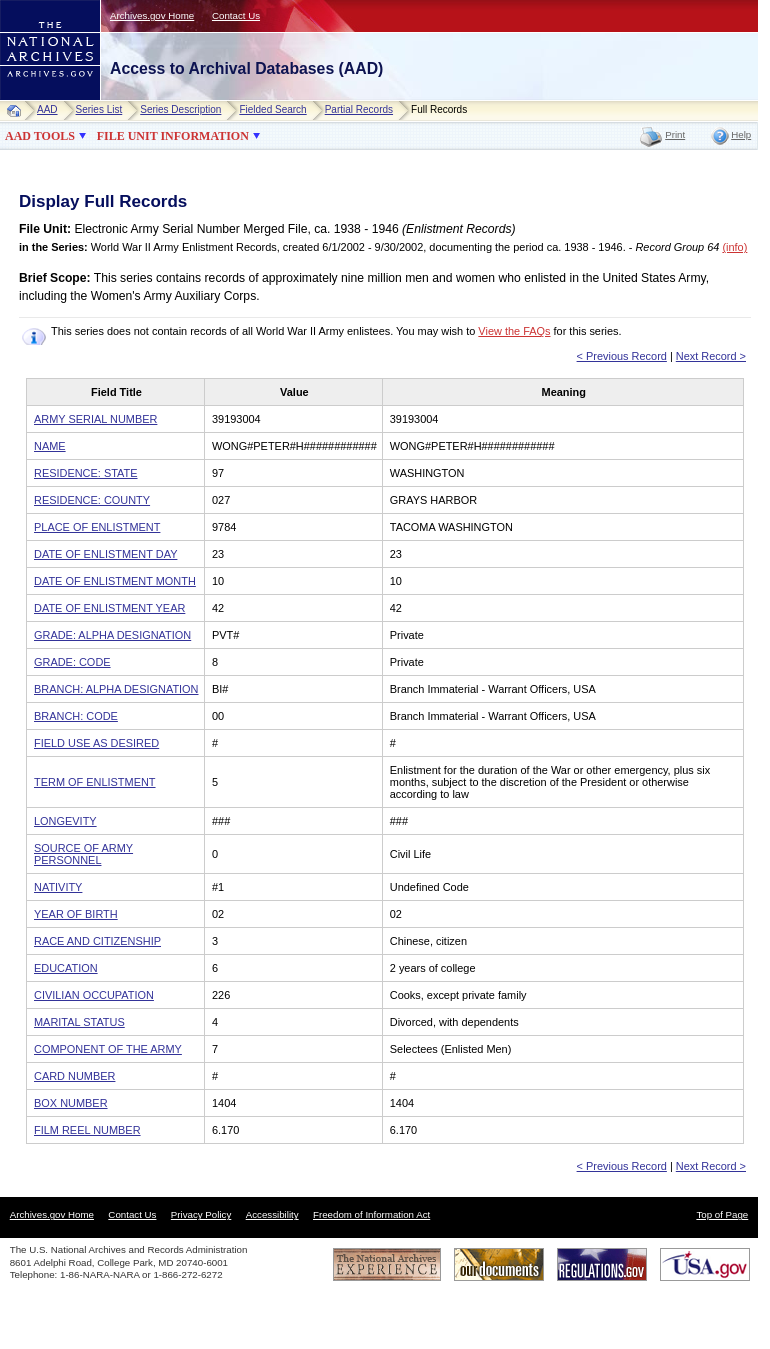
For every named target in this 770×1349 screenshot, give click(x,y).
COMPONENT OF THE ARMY (108, 1049)
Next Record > (711, 356)
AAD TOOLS (40, 136)
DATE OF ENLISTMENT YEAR (109, 608)
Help (741, 134)
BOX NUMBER (71, 1103)
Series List (99, 109)
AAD (47, 109)
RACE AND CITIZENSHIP (97, 941)
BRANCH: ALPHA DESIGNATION (116, 689)
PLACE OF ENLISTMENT (97, 527)
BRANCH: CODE (76, 716)
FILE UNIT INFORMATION (173, 136)
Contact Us (236, 15)
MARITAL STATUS (79, 1022)
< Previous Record (622, 356)
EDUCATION (66, 968)
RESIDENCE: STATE (86, 473)
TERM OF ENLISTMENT (95, 782)
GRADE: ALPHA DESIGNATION (112, 635)
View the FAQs (514, 331)
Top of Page (722, 1214)
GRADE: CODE (72, 662)
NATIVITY (58, 887)
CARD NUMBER (74, 1076)
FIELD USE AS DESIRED (96, 743)
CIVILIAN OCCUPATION (94, 995)
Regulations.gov (602, 1264)
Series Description (180, 109)
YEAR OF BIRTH (76, 914)
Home (18, 110)
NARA (30, 100)
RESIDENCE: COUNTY (92, 500)
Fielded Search (272, 109)
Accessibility (272, 1214)
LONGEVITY (65, 821)
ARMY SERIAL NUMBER (95, 419)
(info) (734, 247)
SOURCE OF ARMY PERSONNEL (83, 854)
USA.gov (705, 1264)
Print (675, 134)
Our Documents (499, 1264)
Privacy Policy (201, 1214)
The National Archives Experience (387, 1264)
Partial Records (359, 109)
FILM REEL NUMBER (87, 1130)
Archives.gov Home (152, 15)
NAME (50, 446)
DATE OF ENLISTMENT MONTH (115, 581)
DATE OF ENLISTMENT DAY (105, 554)
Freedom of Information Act (371, 1214)
